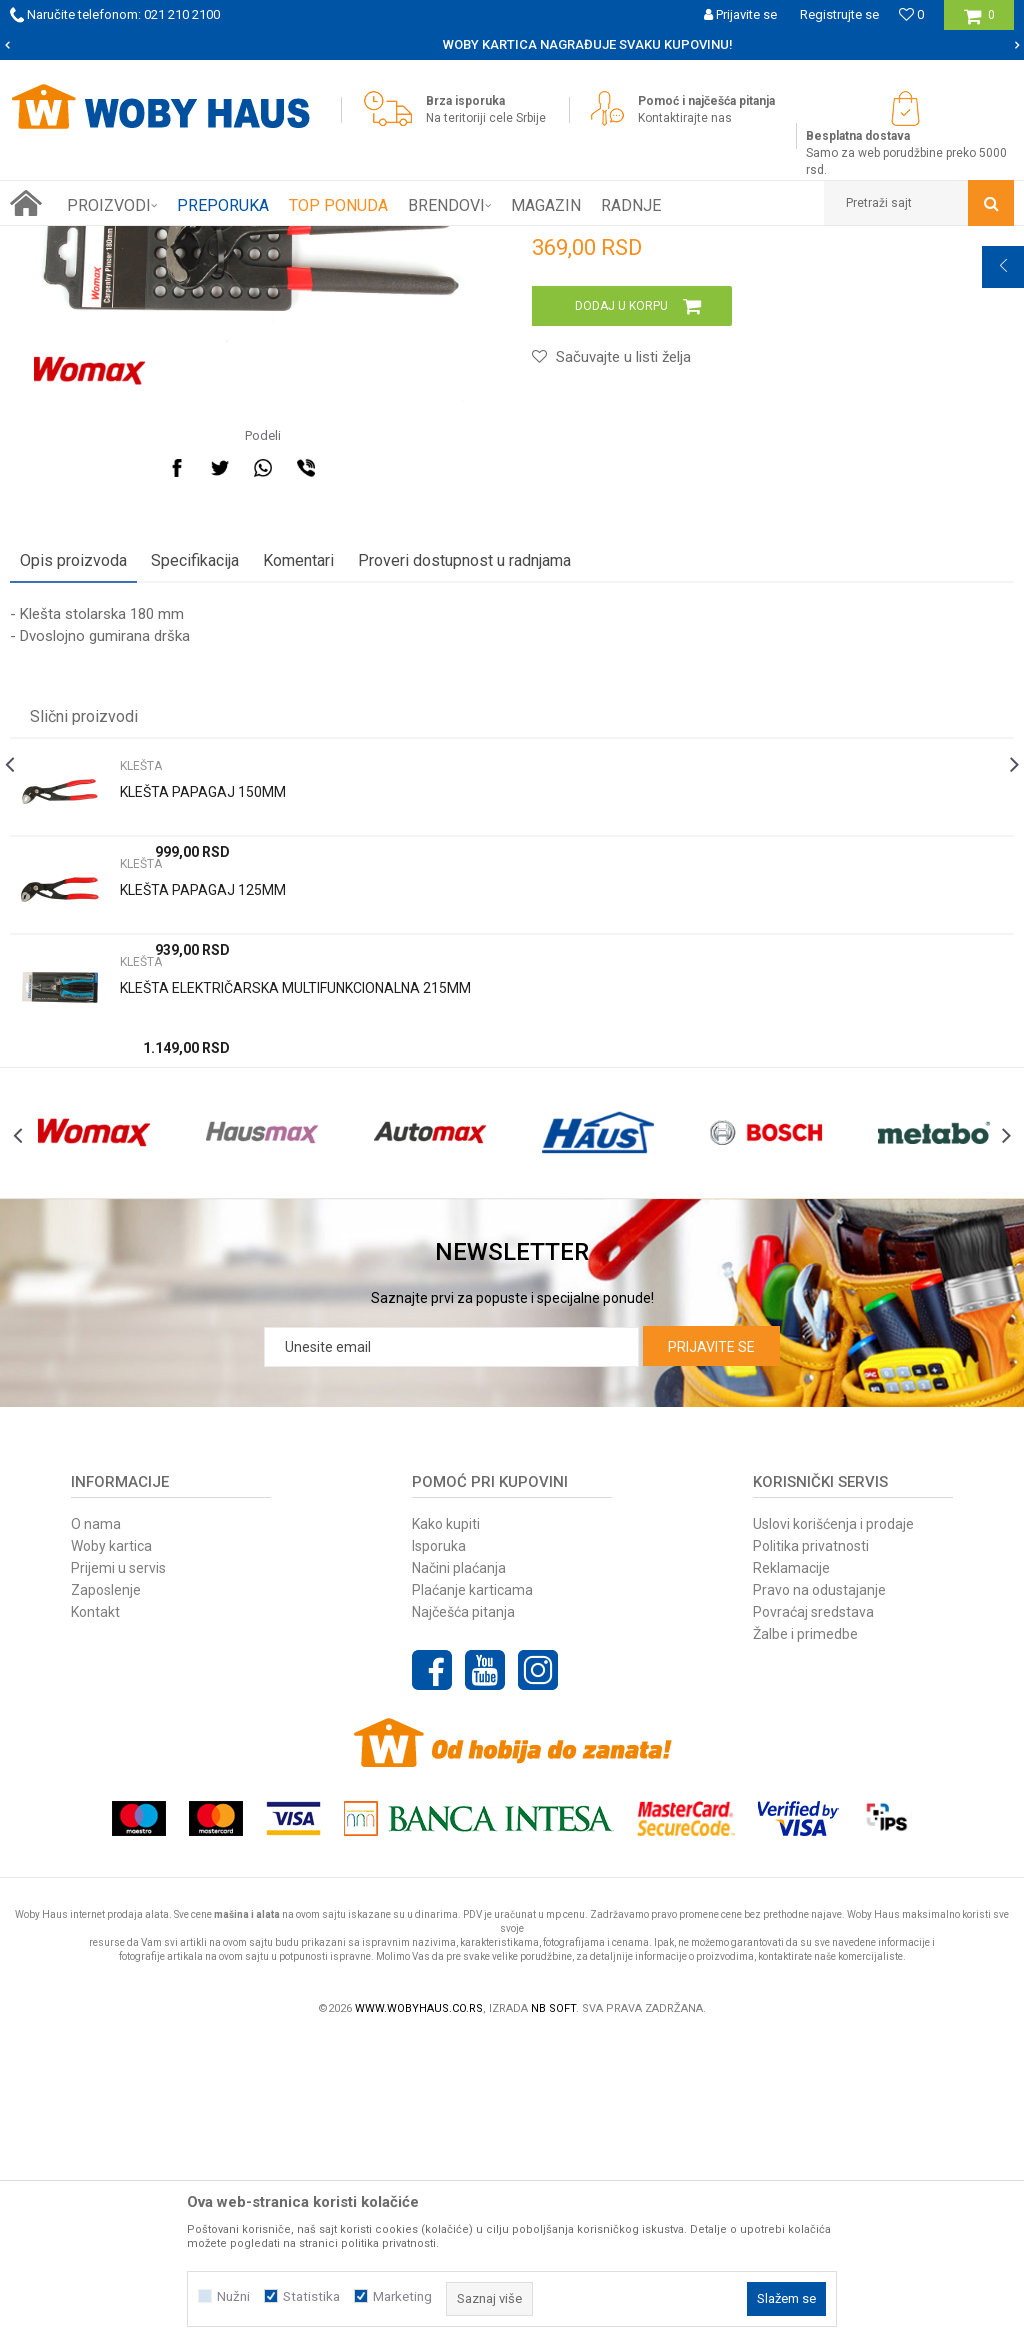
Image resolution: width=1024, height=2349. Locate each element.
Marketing (402, 2296)
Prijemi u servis (118, 1877)
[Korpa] (979, 22)
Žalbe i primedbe (805, 1943)
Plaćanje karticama (472, 1899)
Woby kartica (111, 1855)
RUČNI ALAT (225, 241)
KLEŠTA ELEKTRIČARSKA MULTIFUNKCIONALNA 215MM (295, 1256)
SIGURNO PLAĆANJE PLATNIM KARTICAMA (510, 44)
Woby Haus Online (60, 241)
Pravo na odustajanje (819, 1899)
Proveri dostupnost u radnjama (464, 828)
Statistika (311, 2296)
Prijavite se (711, 1656)
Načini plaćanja (459, 1877)
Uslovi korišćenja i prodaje (833, 1833)
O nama (96, 1833)
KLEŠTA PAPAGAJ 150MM (203, 1060)
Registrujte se (839, 14)
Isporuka (439, 1855)
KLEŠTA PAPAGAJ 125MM (203, 1158)
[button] (919, 203)
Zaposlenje (106, 1899)
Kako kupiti (446, 1833)
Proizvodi (151, 241)
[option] (512, 45)
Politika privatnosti (811, 1855)
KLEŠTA (294, 241)
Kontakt (95, 1921)
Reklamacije (791, 1877)
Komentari (298, 828)
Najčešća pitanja (463, 1921)
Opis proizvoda (73, 828)
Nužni (233, 2296)
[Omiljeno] (911, 14)
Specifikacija (195, 828)
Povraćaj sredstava (813, 1921)
